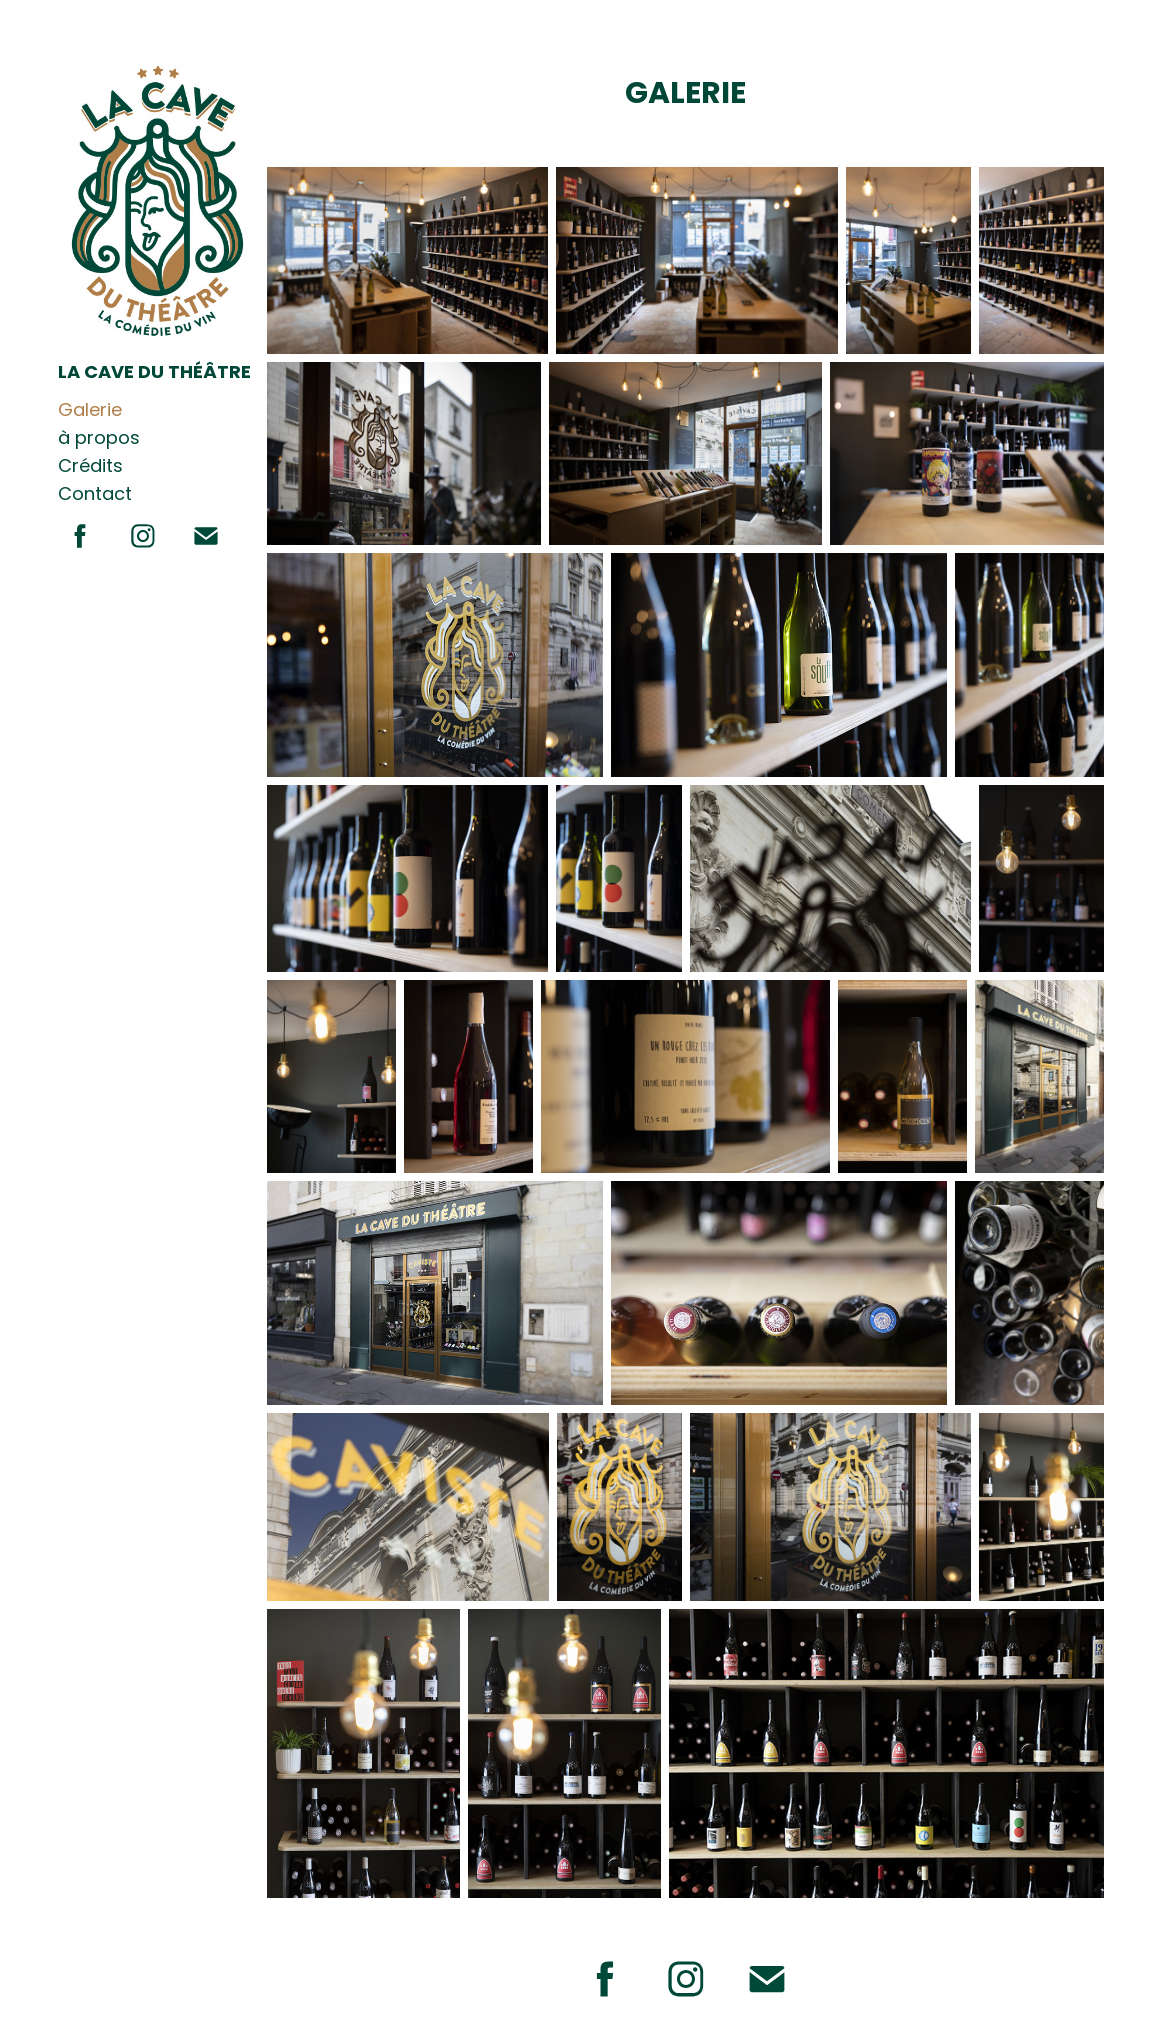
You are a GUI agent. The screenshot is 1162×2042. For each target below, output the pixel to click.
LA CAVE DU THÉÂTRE (154, 373)
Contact (95, 495)
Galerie (90, 411)
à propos (99, 439)
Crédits (90, 467)
